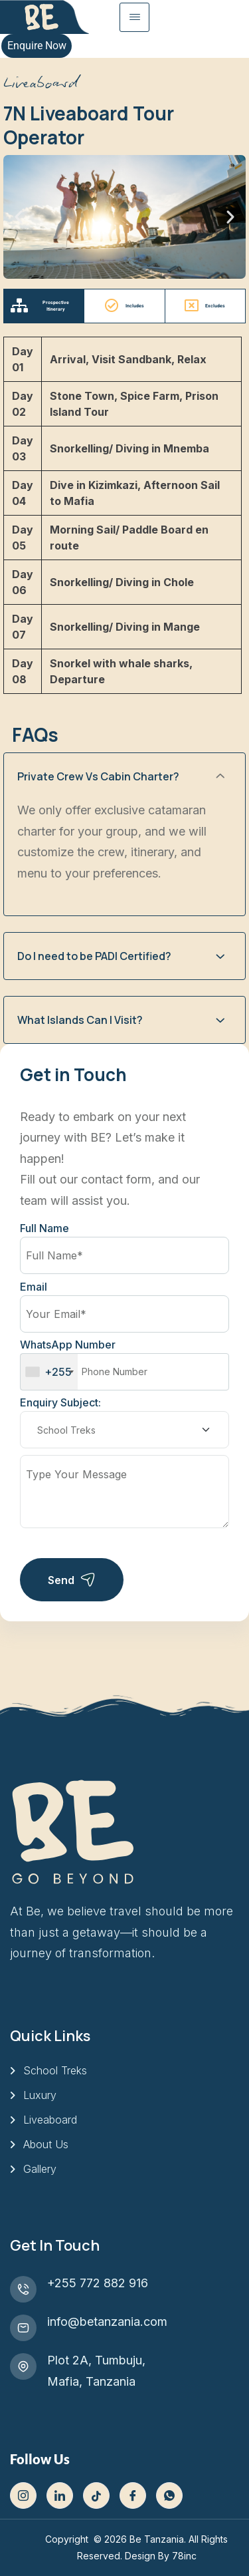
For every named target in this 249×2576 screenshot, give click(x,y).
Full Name (44, 1228)
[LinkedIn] (59, 2495)
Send (72, 1579)
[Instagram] (23, 2495)
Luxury (39, 2095)
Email (33, 1286)
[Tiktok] (96, 2495)
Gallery (39, 2168)
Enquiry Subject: (60, 1402)
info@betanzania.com (107, 2322)
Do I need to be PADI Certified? (94, 956)
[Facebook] (133, 2495)
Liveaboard (50, 2119)
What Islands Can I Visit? (80, 1020)
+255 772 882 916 (97, 2283)
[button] (18, 217)
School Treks (55, 2070)
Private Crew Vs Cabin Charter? (98, 776)
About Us (45, 2144)
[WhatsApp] (169, 2495)
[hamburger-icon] (134, 17)
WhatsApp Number (124, 1364)
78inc (184, 2555)
